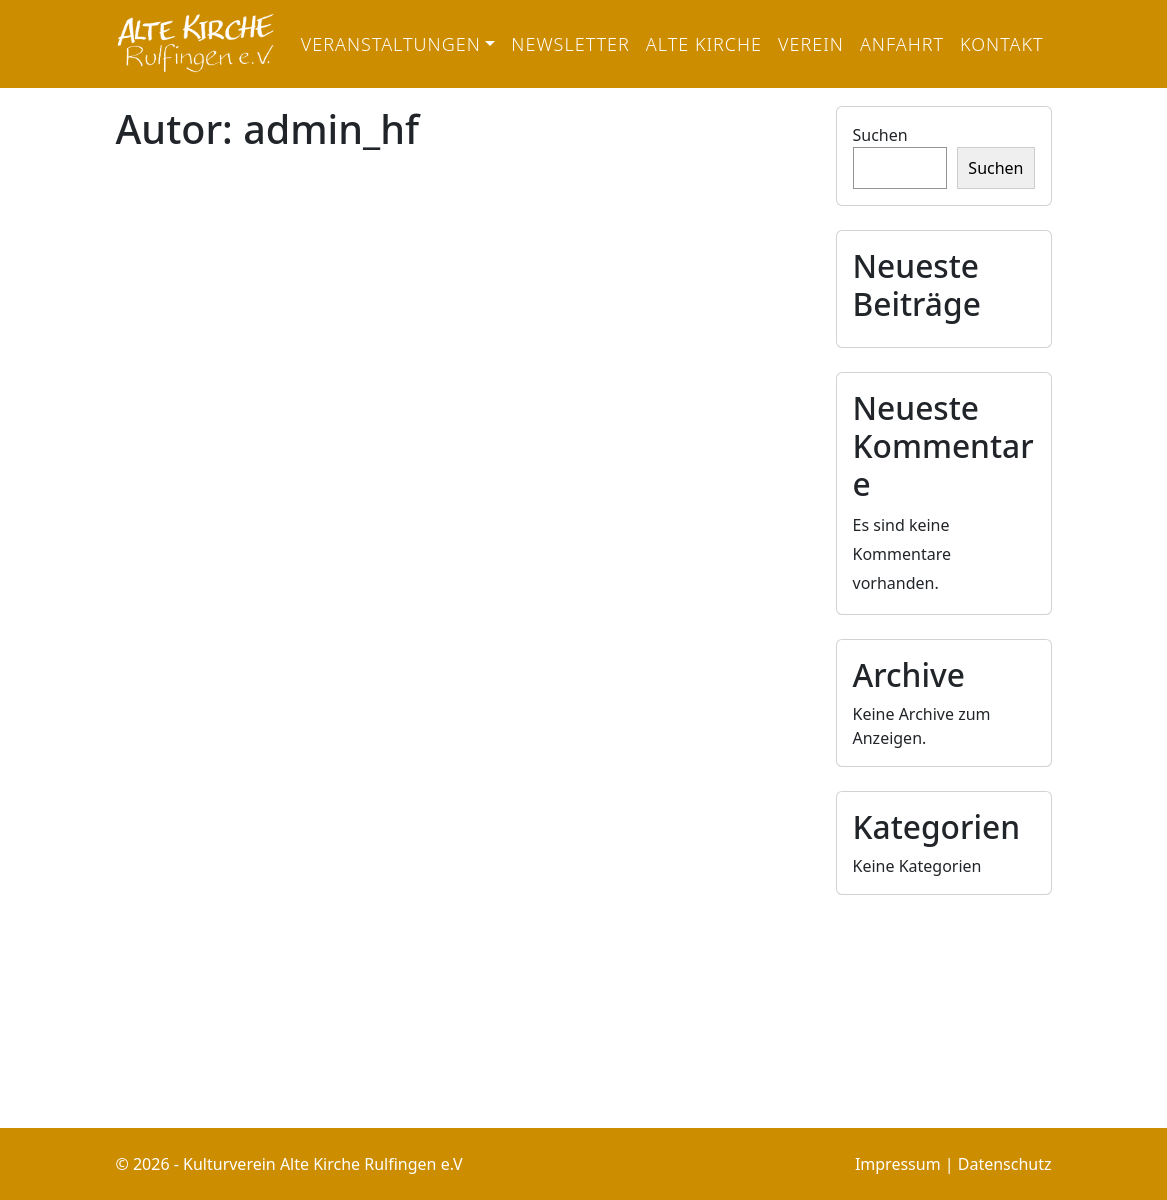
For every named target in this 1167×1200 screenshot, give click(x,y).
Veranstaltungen (391, 44)
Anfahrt (902, 44)
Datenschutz (1005, 1164)
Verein (811, 44)
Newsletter (570, 44)
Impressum (898, 1164)
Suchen (880, 135)
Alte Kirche (704, 44)
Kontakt (1002, 44)
